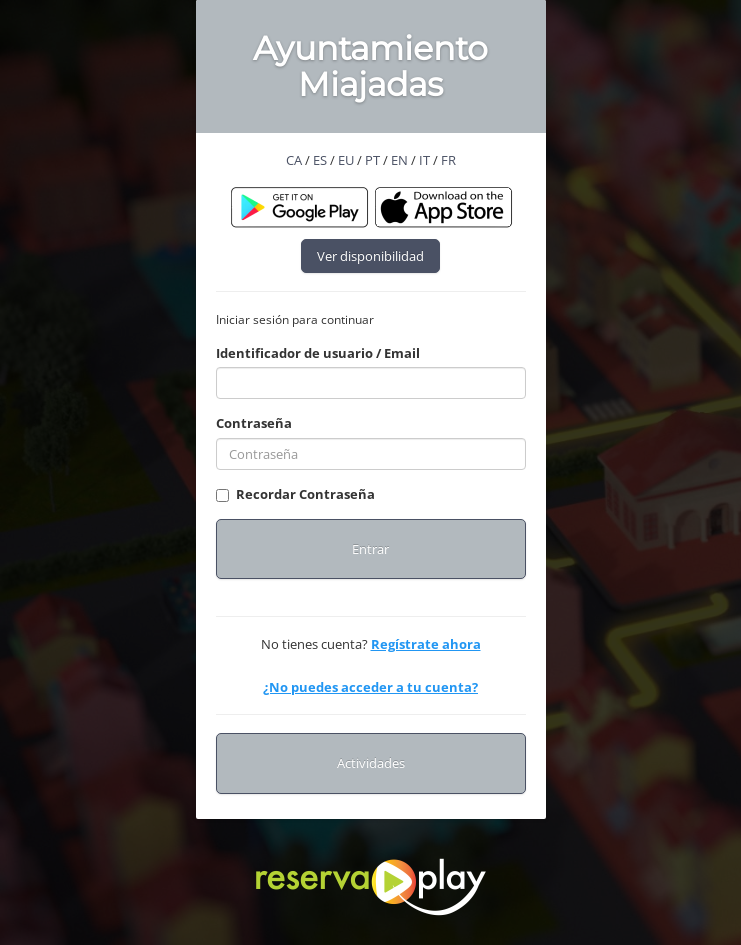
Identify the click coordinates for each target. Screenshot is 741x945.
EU (346, 160)
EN (399, 160)
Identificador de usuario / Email (318, 353)
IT (424, 160)
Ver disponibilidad (370, 256)
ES (320, 160)
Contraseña (254, 423)
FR (448, 160)
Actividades (371, 763)
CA (294, 160)
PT (372, 160)
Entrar (370, 549)
